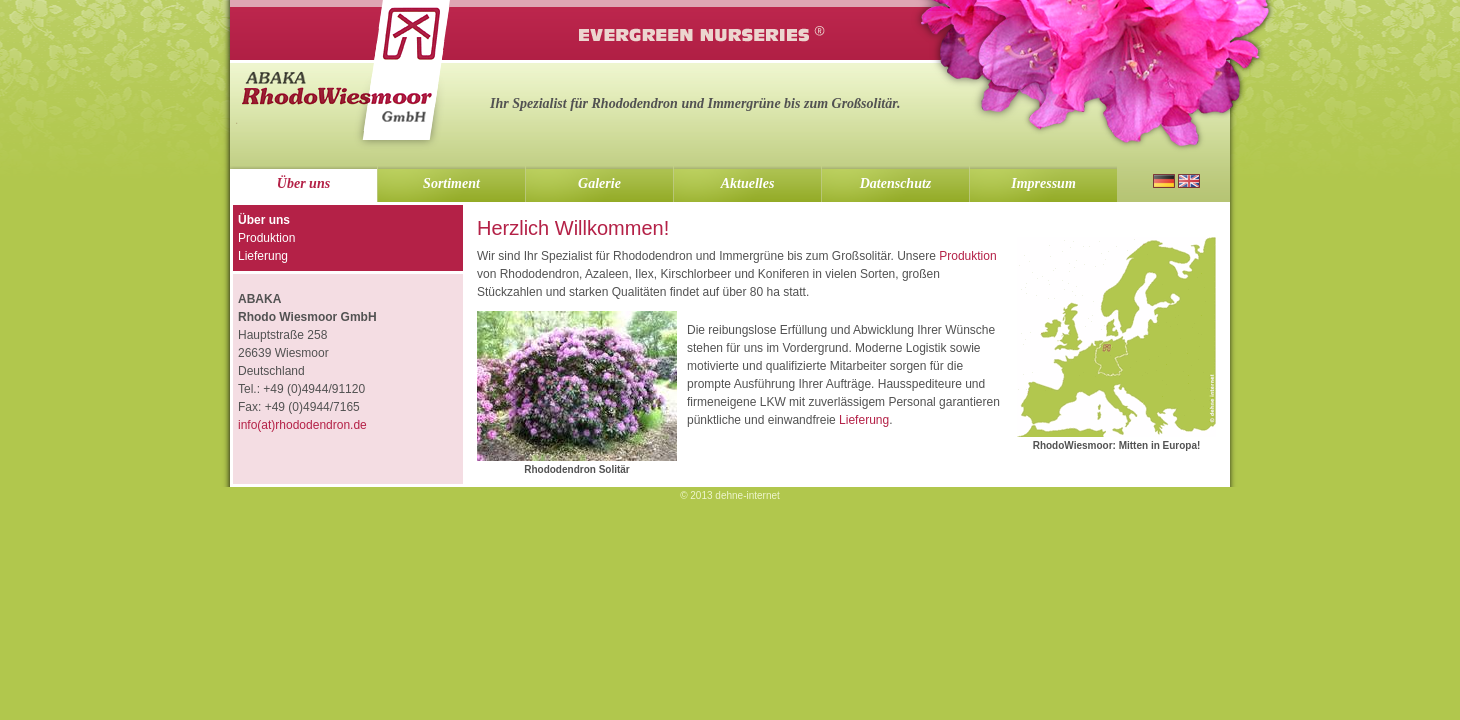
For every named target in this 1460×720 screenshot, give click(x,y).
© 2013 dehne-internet (730, 495)
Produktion (967, 256)
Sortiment (451, 183)
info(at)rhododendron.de (302, 425)
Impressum (1043, 183)
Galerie (599, 183)
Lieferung (864, 420)
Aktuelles (748, 183)
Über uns (303, 183)
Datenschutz (896, 183)
